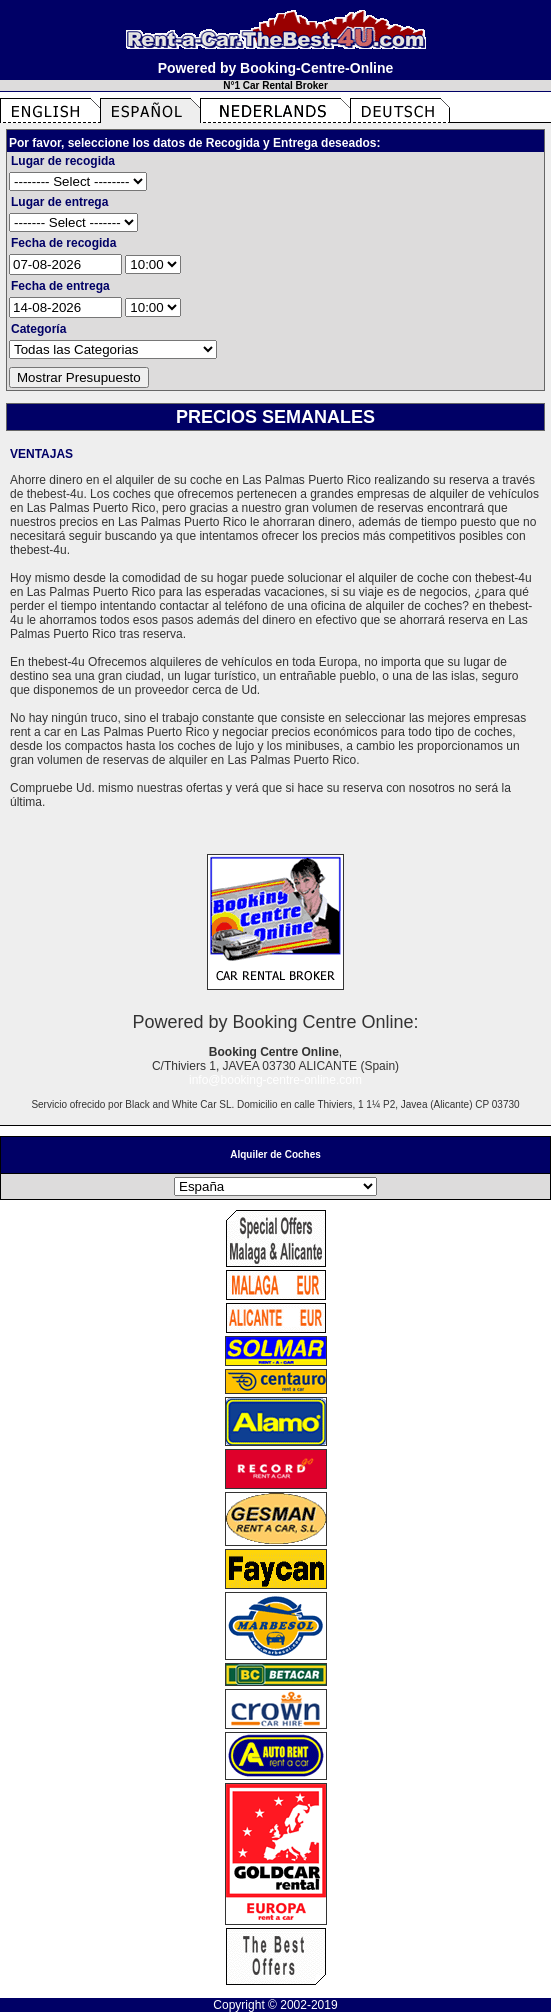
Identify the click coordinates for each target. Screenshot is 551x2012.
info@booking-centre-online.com (275, 1080)
